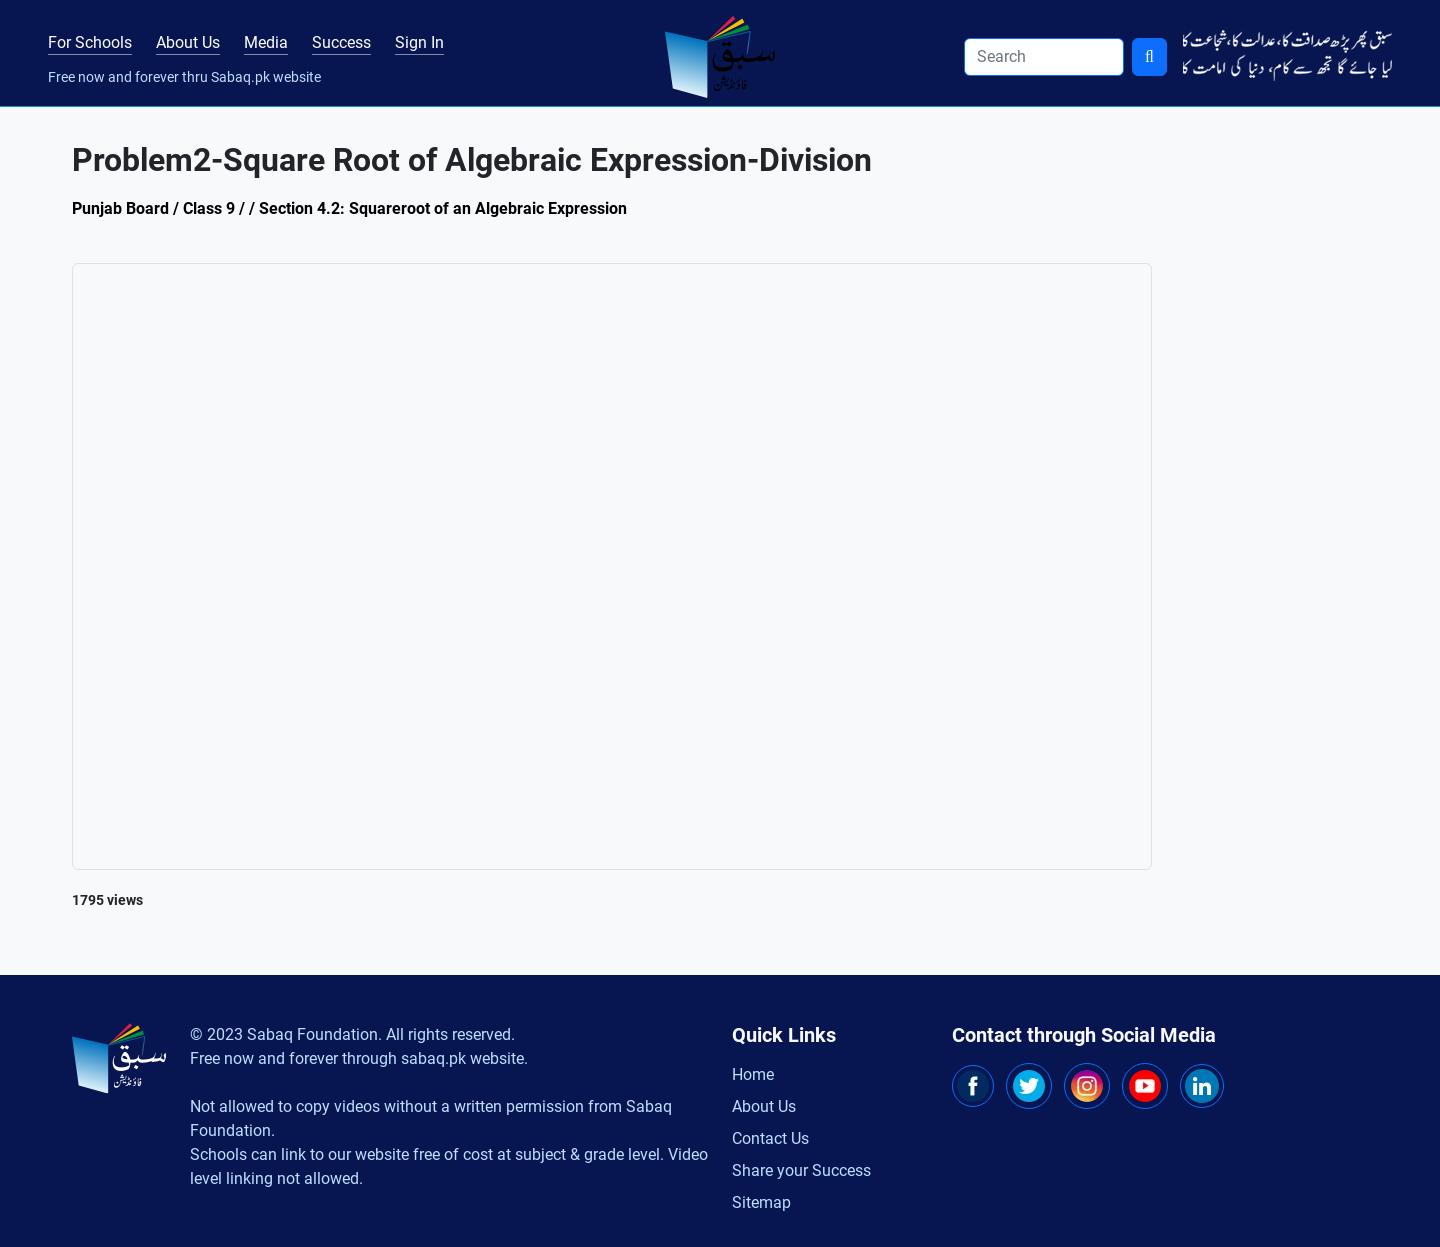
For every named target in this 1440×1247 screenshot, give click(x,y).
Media (266, 42)
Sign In (419, 42)
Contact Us (770, 1138)
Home (753, 1074)
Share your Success (801, 1170)
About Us (188, 42)
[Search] (1044, 57)
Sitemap (761, 1202)
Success (341, 42)
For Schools (90, 42)
